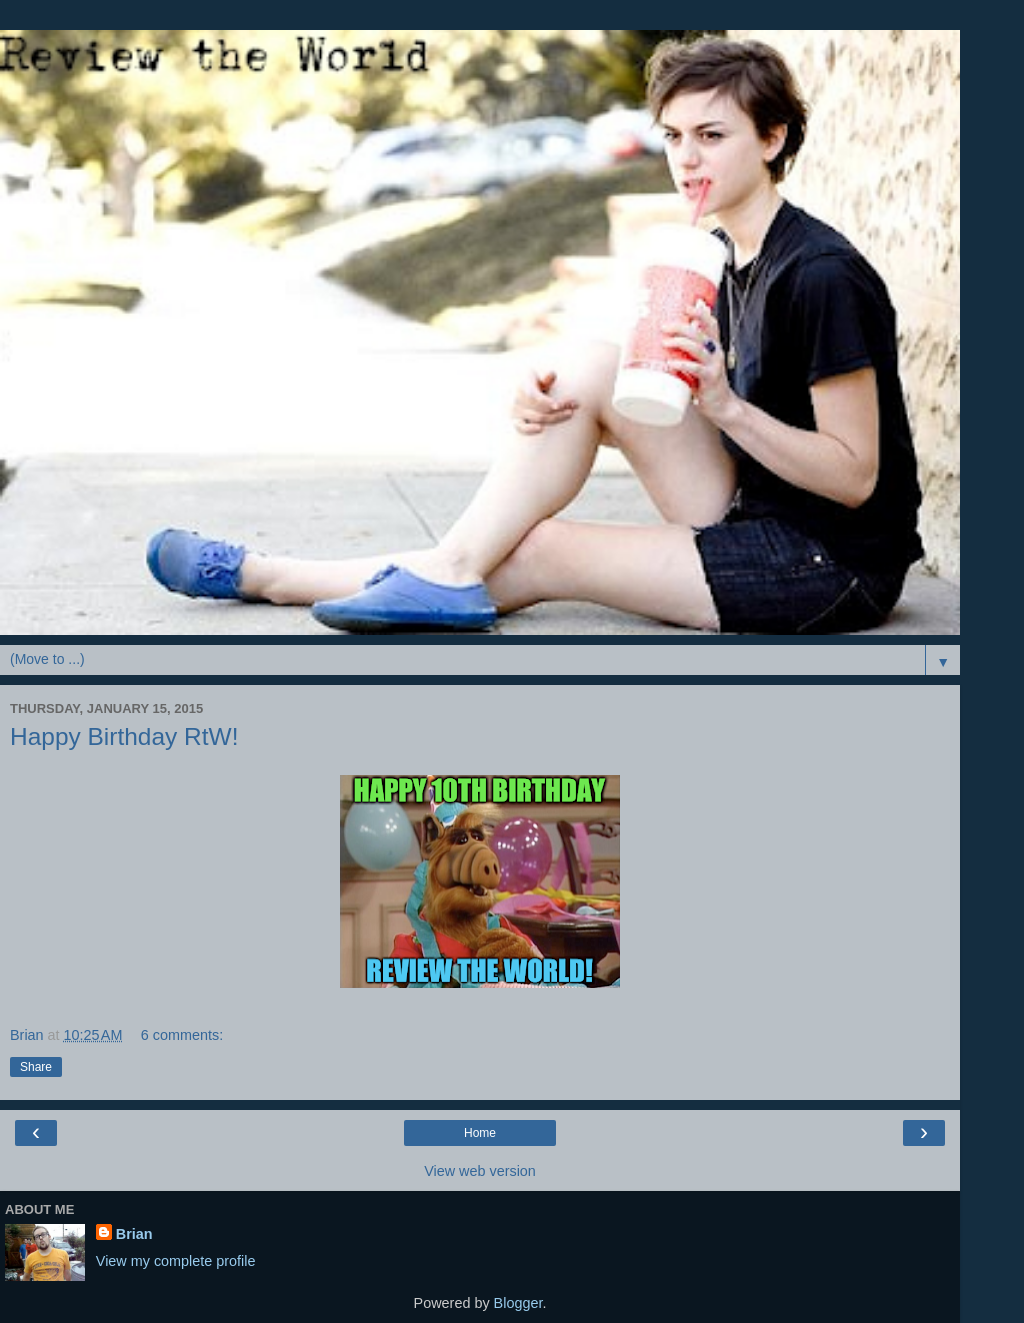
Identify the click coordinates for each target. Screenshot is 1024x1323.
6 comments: (182, 1035)
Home (480, 1133)
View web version (480, 1171)
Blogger (518, 1303)
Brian (134, 1234)
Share (36, 1067)
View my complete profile (176, 1261)
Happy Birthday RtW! (124, 736)
